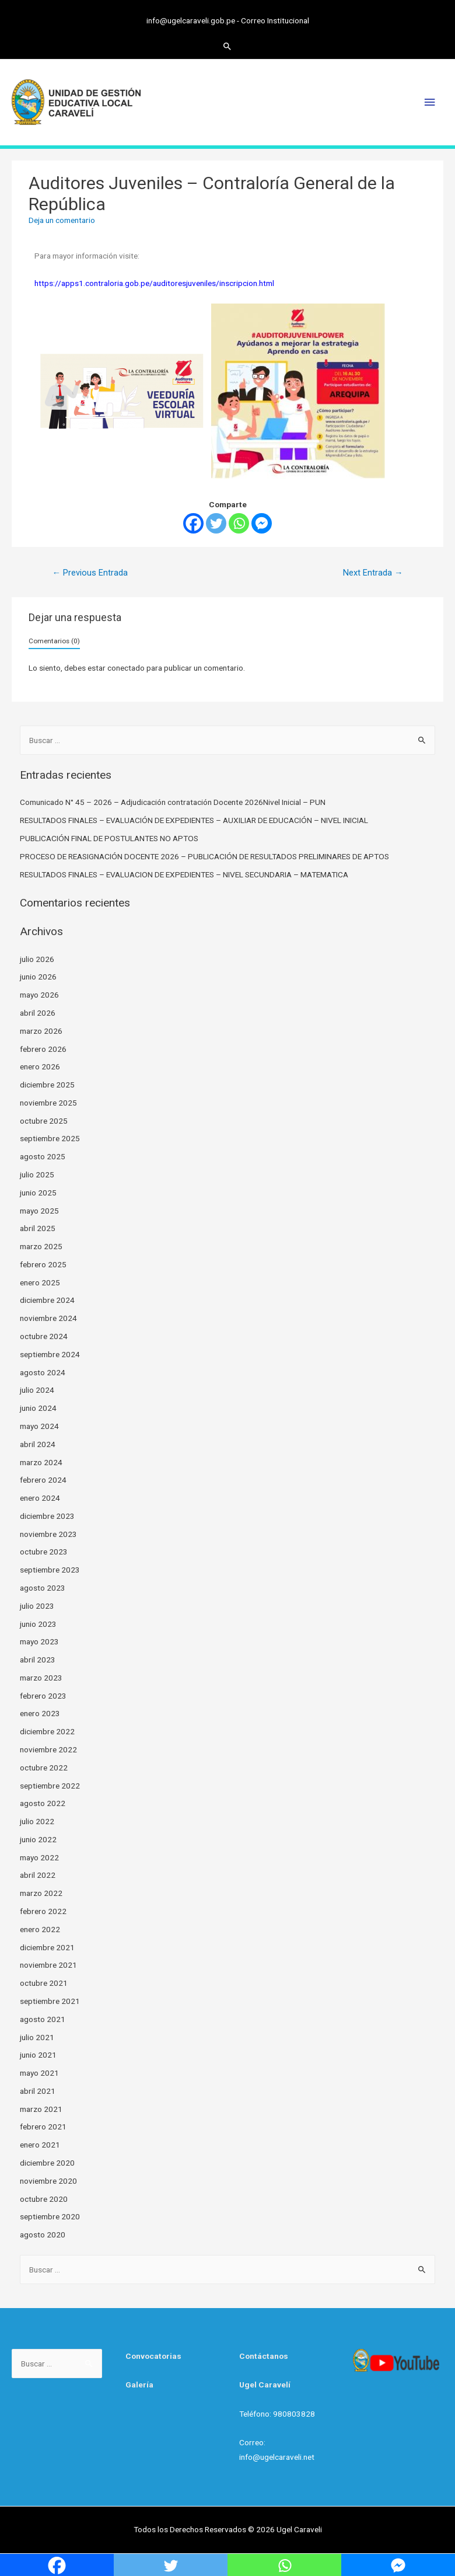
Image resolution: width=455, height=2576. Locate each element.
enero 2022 (40, 1928)
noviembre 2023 (48, 1533)
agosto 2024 (42, 1371)
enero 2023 (40, 1712)
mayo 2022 (39, 1857)
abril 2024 (37, 1443)
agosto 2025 (42, 1155)
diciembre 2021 (47, 1946)
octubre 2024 (44, 1335)
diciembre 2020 (47, 2162)
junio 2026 (38, 976)
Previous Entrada (90, 572)
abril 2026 (37, 1012)
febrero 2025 (43, 1263)
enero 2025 (40, 1282)
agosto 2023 (42, 1587)
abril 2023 (37, 1659)
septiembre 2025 (50, 1137)
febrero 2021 (43, 2126)
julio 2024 (37, 1389)
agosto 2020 (42, 2234)
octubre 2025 (44, 1120)
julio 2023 (37, 1605)
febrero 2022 (43, 1910)
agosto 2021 (42, 2018)
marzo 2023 (41, 1677)
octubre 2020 (44, 2197)
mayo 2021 (39, 2072)
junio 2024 (38, 1407)
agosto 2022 (42, 1802)
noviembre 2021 (48, 1964)
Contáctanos (263, 2355)
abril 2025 (37, 1227)
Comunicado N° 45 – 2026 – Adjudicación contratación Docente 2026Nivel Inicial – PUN (173, 801)
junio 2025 (38, 1192)
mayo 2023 (39, 1641)
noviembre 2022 (48, 1749)
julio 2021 (37, 2036)
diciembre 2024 (47, 1299)
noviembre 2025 (48, 1102)
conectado (126, 667)
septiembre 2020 (50, 2216)
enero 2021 (40, 2144)
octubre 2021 (44, 1982)
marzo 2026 (41, 1030)
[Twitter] (216, 523)
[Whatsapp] (239, 523)
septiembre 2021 (50, 2000)
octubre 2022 (44, 1767)
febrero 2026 (43, 1047)
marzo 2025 (41, 1245)
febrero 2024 (43, 1479)
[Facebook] (193, 523)
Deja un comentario (62, 219)
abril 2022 (37, 1874)
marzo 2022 (41, 1892)
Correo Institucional (275, 20)
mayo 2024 (39, 1425)
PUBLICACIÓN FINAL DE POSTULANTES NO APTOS (109, 837)
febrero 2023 (43, 1695)
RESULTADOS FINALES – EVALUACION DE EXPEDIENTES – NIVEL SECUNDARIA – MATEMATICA (184, 873)
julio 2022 (37, 1820)
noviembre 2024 (48, 1317)
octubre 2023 (44, 1551)
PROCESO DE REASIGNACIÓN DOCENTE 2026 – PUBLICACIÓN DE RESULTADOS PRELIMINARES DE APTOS (204, 855)
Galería (139, 2384)
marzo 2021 (41, 2108)
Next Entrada (373, 572)
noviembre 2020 (48, 2180)
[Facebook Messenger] (261, 523)
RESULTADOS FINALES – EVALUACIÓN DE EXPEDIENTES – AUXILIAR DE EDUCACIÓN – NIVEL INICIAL (194, 819)
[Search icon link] (227, 45)
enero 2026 (40, 1066)
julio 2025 (37, 1174)
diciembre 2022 (47, 1730)
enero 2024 (40, 1497)
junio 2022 (38, 1838)
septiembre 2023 (50, 1569)
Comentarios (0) (54, 640)
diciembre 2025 (47, 1084)
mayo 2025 (39, 1209)
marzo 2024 (41, 1461)
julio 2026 (37, 958)
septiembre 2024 (50, 1353)
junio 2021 (38, 2054)
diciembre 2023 (47, 1515)
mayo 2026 (39, 994)
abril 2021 (37, 2090)
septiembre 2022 (50, 1784)
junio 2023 (38, 1622)
